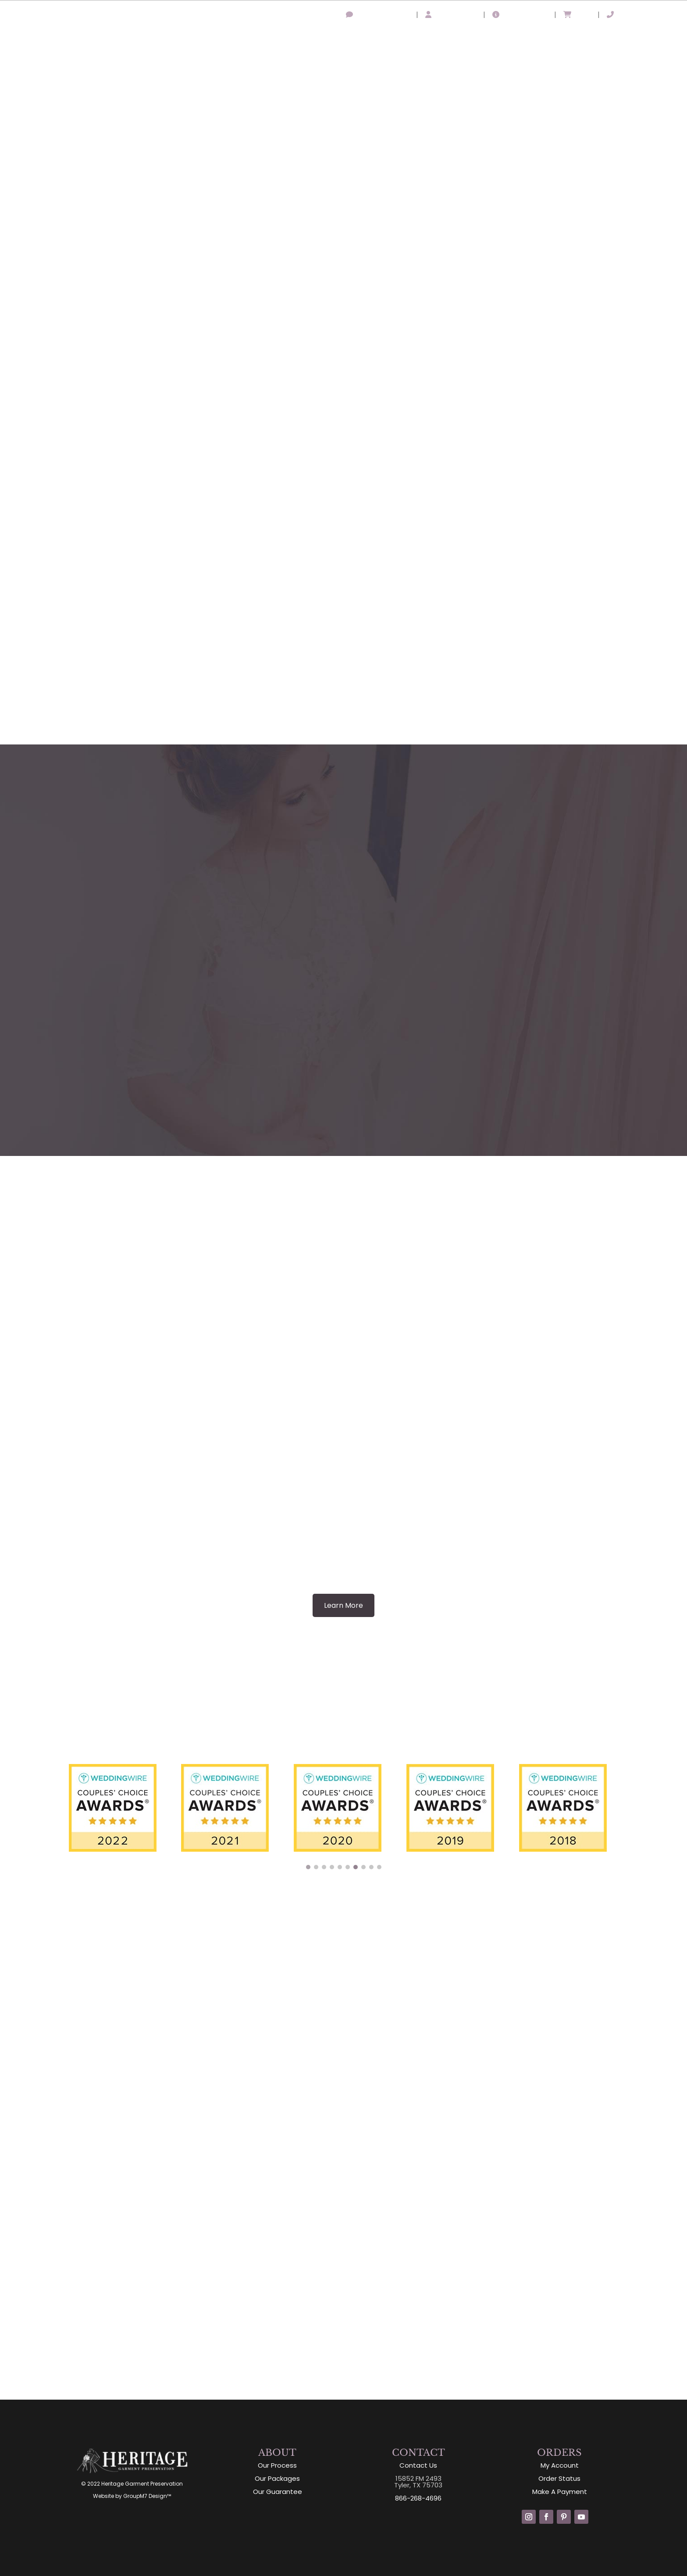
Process (419, 39)
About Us (370, 39)
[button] (308, 1867)
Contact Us (418, 2465)
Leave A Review (377, 15)
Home (332, 39)
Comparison (565, 39)
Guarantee (512, 39)
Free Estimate (652, 39)
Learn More (343, 1605)
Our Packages (277, 2478)
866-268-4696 (638, 15)
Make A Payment (559, 2491)
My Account (450, 15)
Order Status (519, 15)
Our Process (277, 2465)
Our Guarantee (277, 2491)
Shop (607, 39)
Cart (577, 15)
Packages (462, 39)
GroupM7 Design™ (147, 2496)
